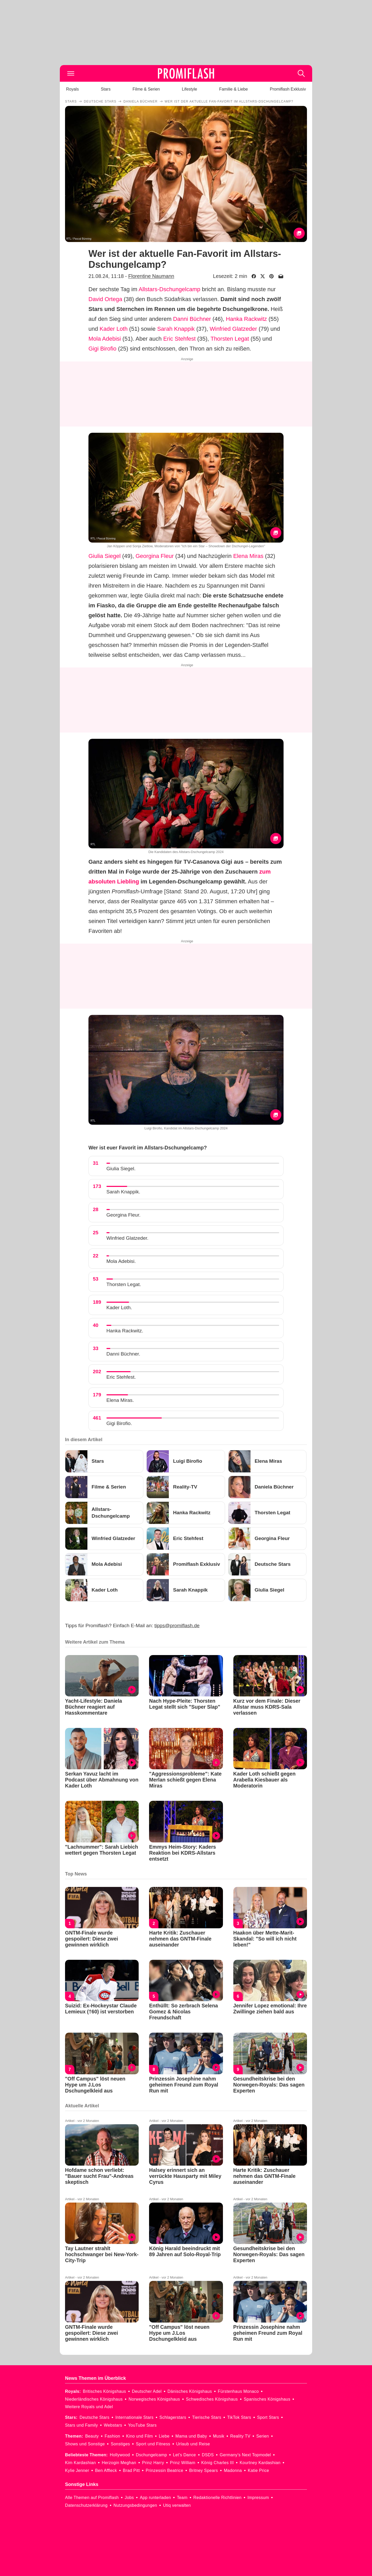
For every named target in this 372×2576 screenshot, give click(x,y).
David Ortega (105, 299)
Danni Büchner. (123, 1354)
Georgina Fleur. (123, 1215)
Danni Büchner (192, 319)
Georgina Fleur (155, 556)
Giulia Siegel (104, 556)
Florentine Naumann (151, 276)
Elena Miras (248, 556)
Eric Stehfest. (121, 1377)
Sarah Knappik (176, 329)
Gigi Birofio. (119, 1423)
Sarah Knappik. (123, 1191)
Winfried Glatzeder (233, 329)
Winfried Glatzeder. (127, 1238)
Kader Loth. (119, 1307)
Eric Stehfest (179, 338)
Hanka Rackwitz (246, 319)
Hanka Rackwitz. (124, 1330)
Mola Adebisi (104, 338)
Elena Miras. (120, 1400)
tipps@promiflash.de (177, 1625)
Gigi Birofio (102, 348)
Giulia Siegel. (121, 1168)
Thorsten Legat (229, 338)
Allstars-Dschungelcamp (169, 289)
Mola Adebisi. (121, 1261)
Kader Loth (114, 329)
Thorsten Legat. (123, 1284)
